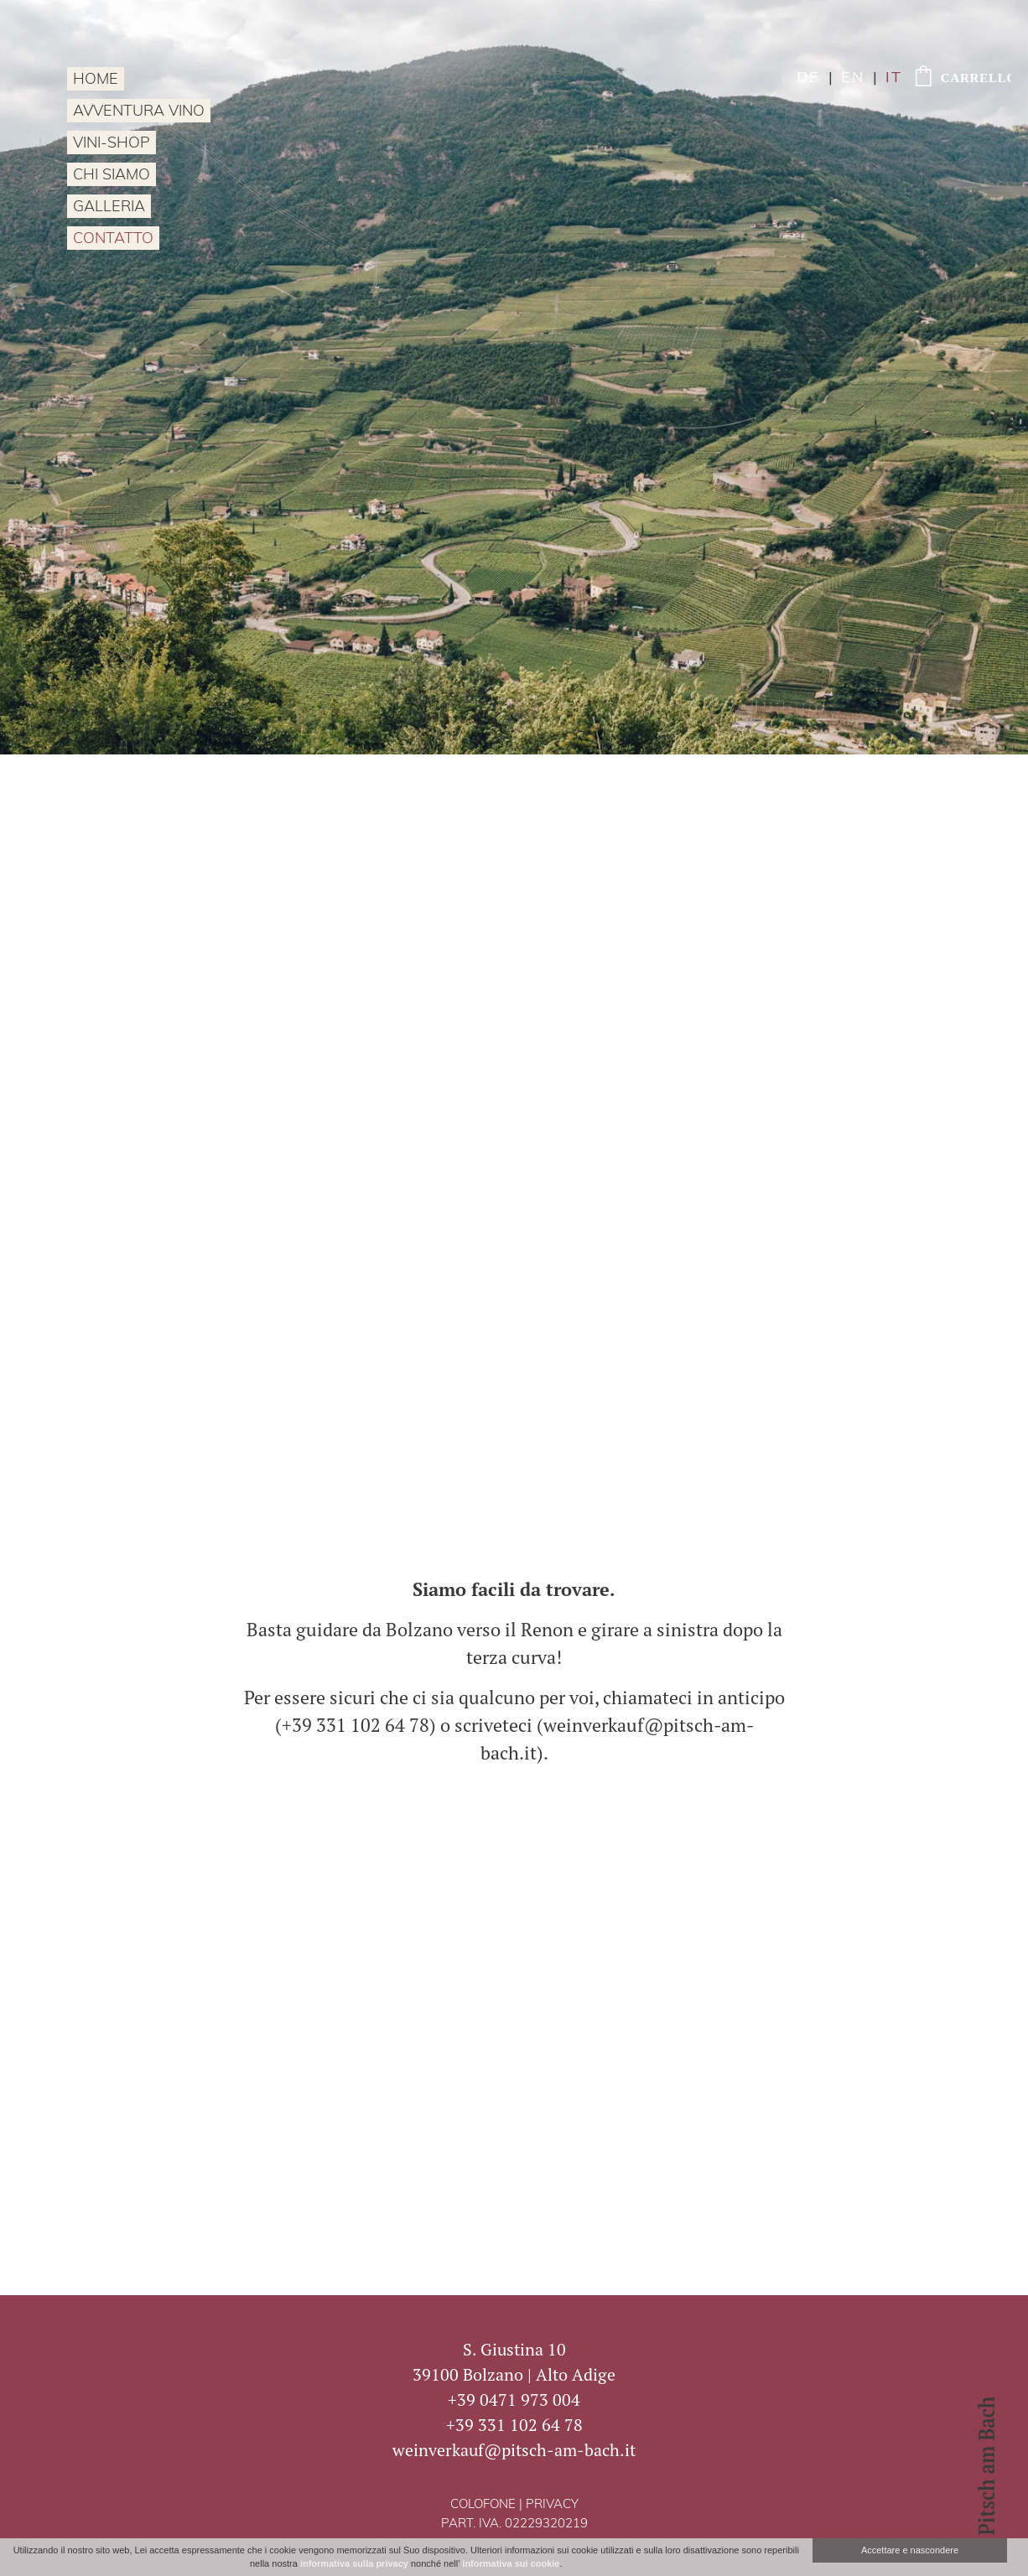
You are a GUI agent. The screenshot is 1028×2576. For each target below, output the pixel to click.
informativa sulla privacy (354, 2563)
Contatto (113, 239)
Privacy (552, 2505)
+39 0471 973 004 (514, 2399)
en (852, 78)
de (808, 78)
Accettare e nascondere (909, 2550)
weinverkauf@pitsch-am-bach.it (514, 2449)
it (893, 78)
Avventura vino (139, 112)
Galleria (109, 207)
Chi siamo (111, 176)
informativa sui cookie (510, 2563)
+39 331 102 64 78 (514, 2424)
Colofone (483, 2505)
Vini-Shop (111, 144)
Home (95, 80)
